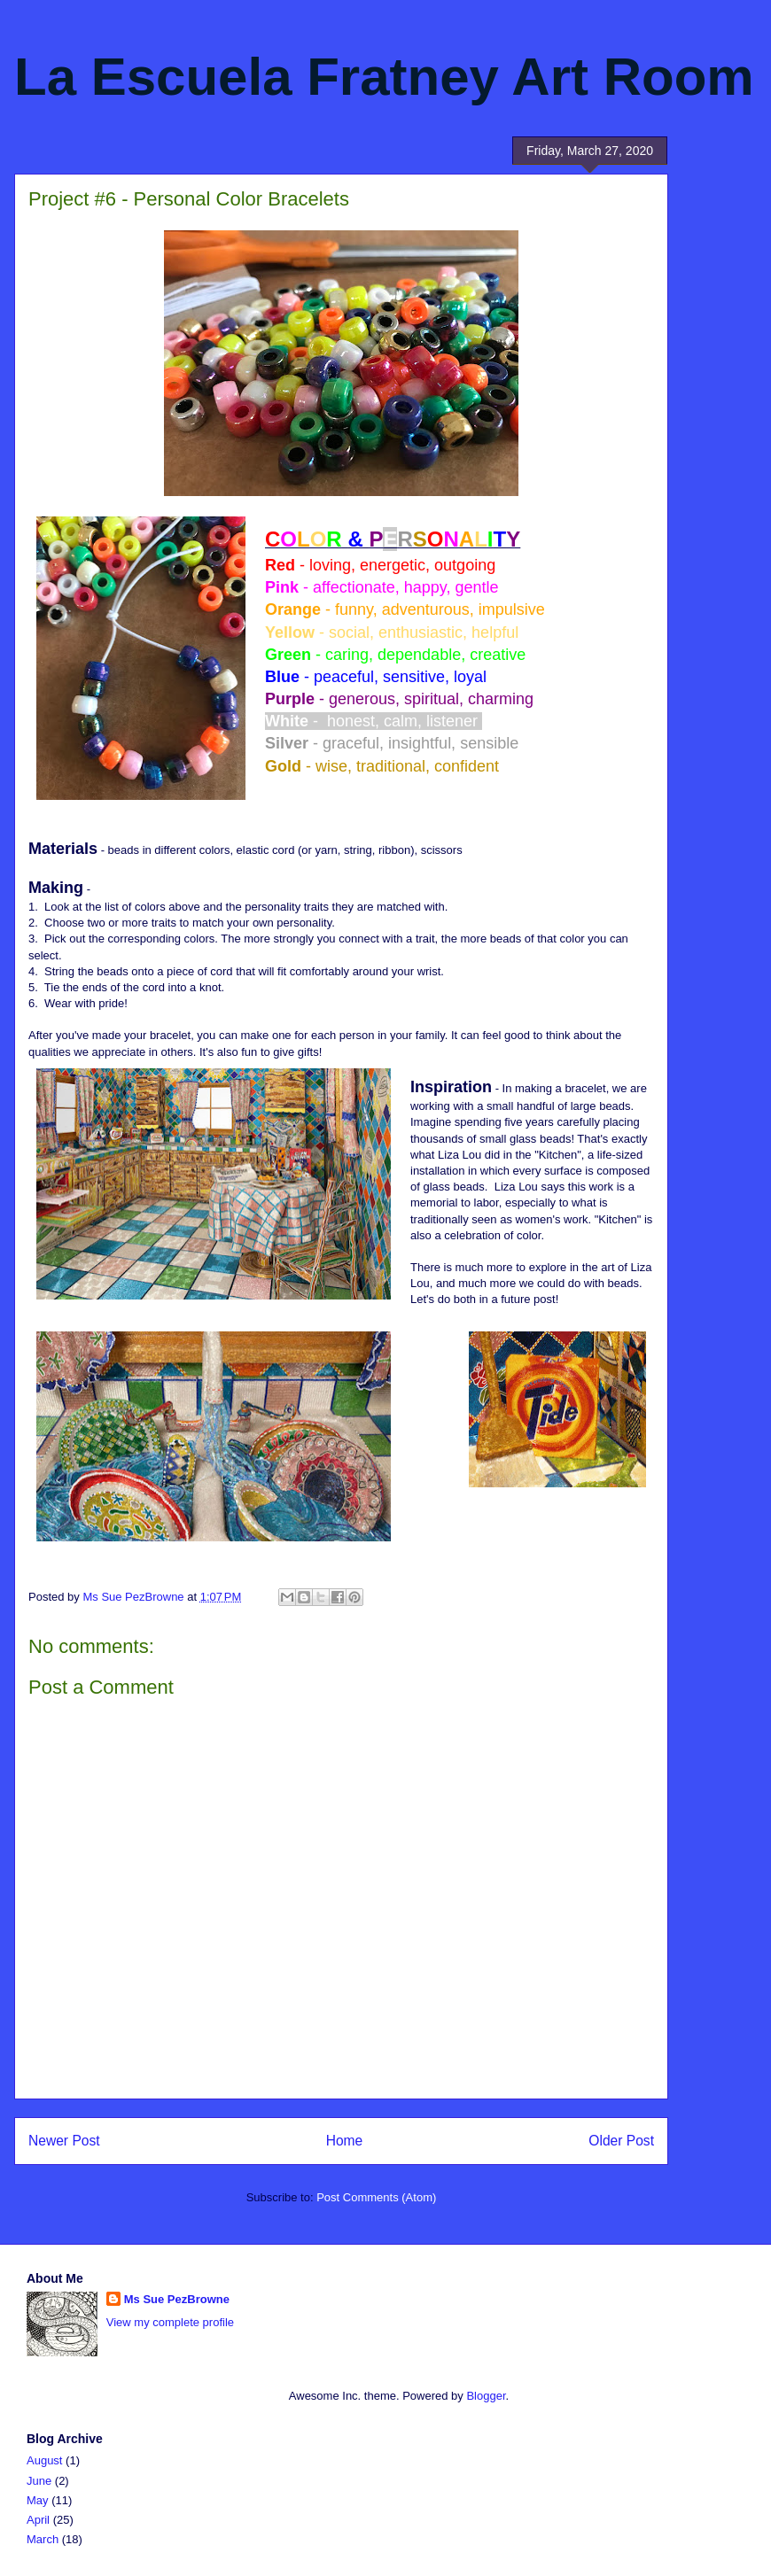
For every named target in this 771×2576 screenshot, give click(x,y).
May (38, 2500)
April (38, 2519)
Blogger (485, 2395)
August (44, 2460)
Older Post (621, 2140)
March (42, 2539)
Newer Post (64, 2140)
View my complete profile (170, 2322)
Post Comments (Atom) (376, 2197)
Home (344, 2140)
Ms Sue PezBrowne (177, 2299)
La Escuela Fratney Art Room (384, 76)
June (39, 2480)
